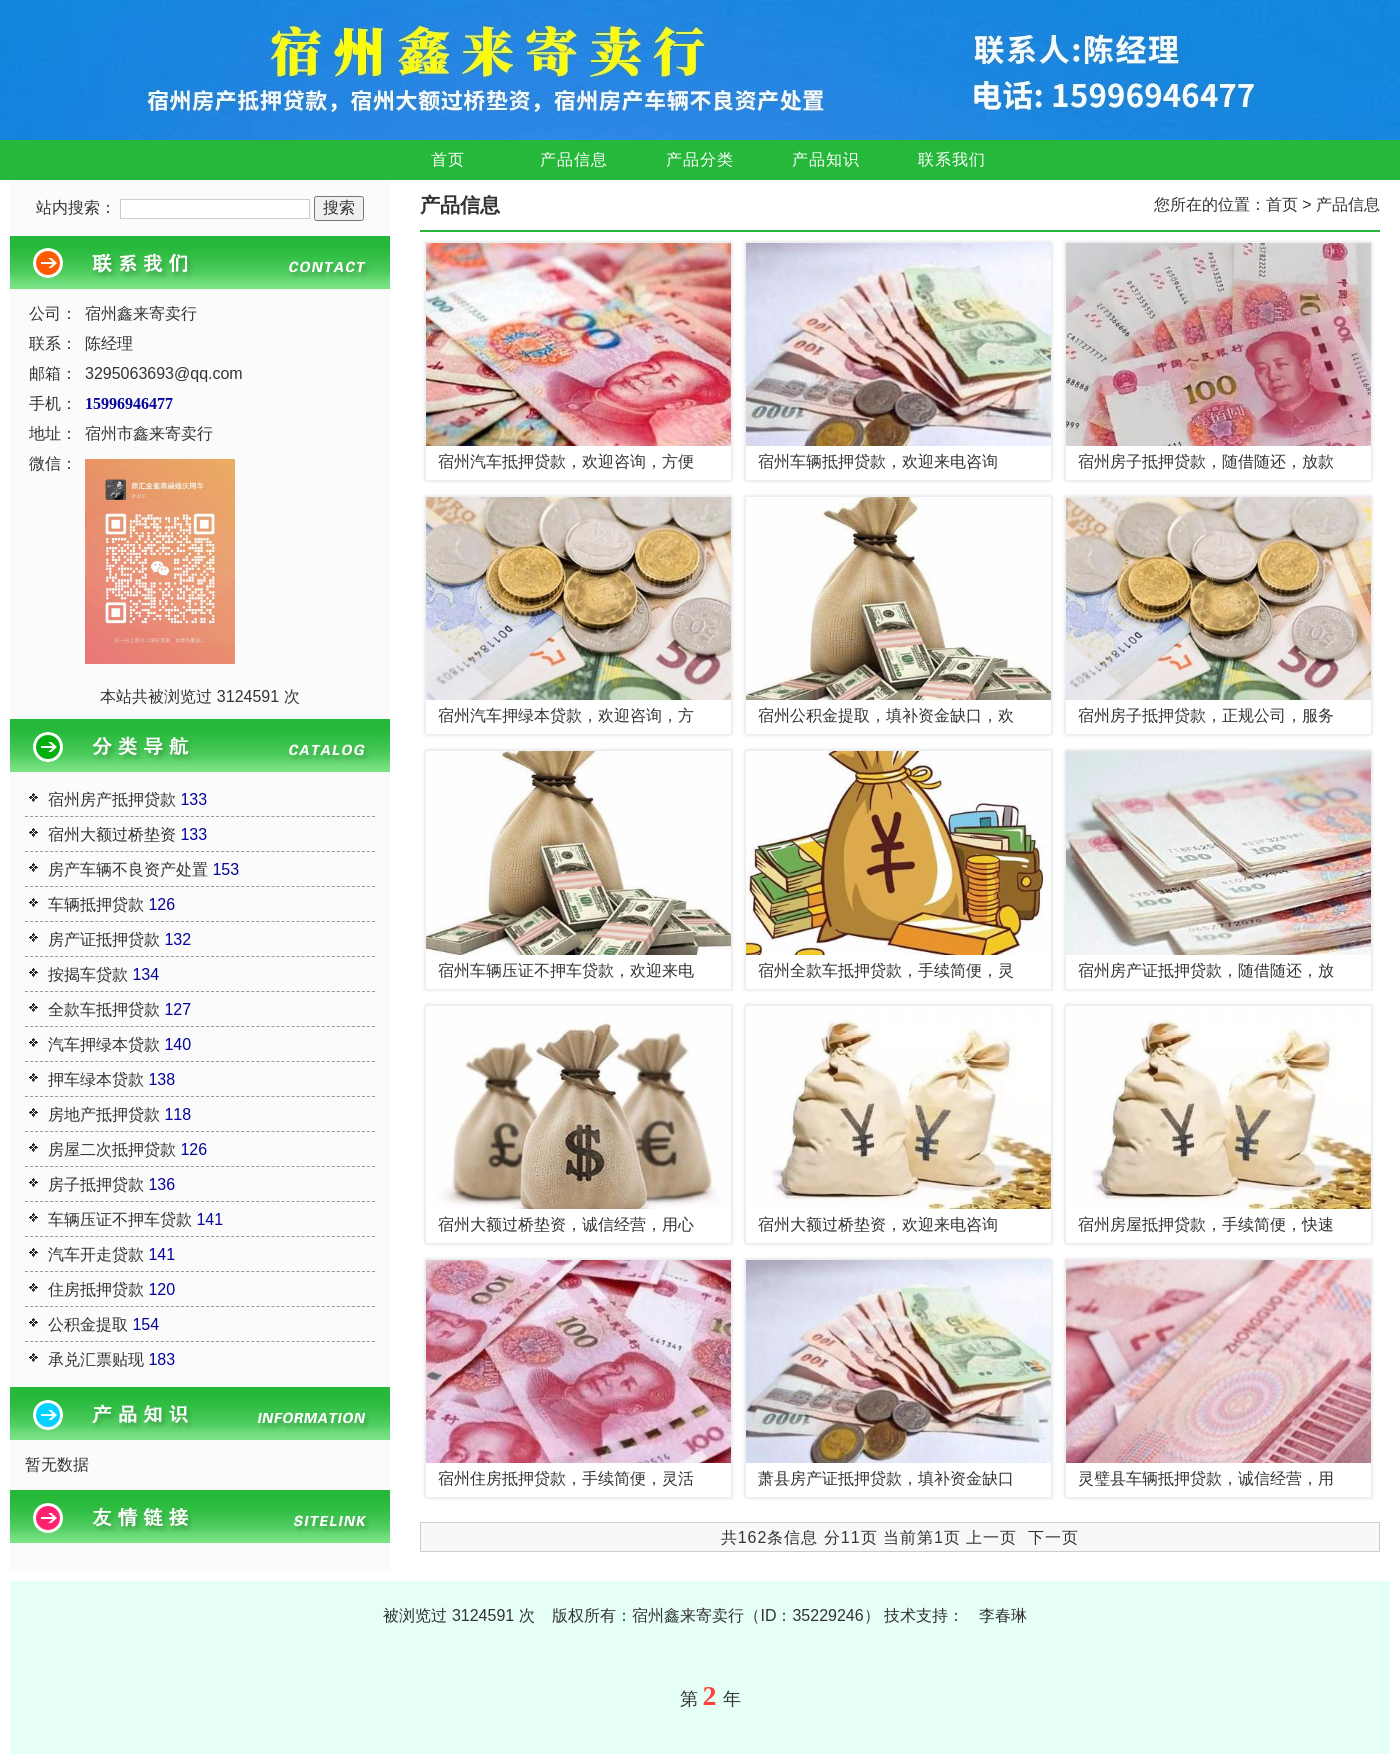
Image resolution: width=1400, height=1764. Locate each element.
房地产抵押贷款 (104, 1114)
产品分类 (700, 159)
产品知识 (826, 159)
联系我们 (952, 159)
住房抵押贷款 (96, 1289)
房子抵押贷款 (96, 1184)
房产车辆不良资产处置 (128, 869)
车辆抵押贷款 (96, 904)
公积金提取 (88, 1324)
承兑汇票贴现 (96, 1359)
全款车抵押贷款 (104, 1009)
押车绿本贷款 (96, 1079)
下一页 (1053, 1537)
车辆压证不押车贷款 (120, 1219)
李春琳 (1003, 1615)
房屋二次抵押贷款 (112, 1149)
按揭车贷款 (88, 974)
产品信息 (574, 159)
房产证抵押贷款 (104, 939)
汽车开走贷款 (96, 1254)
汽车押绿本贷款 (104, 1044)
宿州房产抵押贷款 (112, 799)
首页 (448, 159)
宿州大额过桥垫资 (112, 834)
